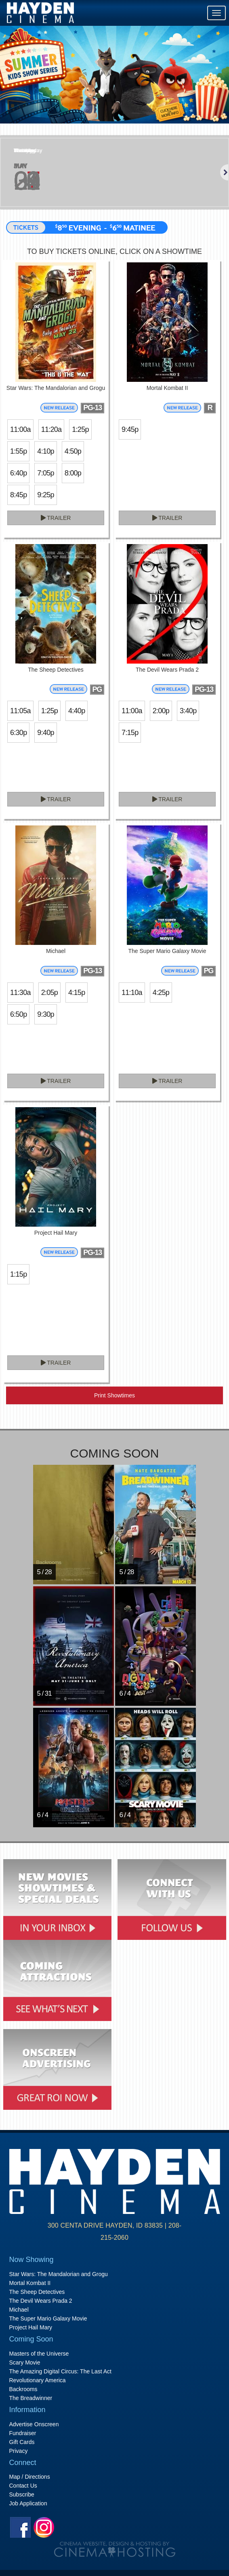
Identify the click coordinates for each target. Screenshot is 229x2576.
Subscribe (21, 2494)
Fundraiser (22, 2433)
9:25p (45, 495)
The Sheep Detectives (37, 2292)
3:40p (188, 711)
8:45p (18, 495)
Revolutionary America (37, 2380)
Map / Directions (29, 2476)
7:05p (45, 473)
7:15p (130, 733)
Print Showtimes (114, 1395)
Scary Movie (24, 2362)
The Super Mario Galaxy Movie (48, 2318)
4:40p (76, 711)
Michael (19, 2309)
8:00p (73, 473)
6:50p (18, 1014)
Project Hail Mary (31, 2327)
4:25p (161, 993)
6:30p (18, 733)
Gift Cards (22, 2442)
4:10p (45, 451)
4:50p (73, 451)
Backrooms (23, 2389)
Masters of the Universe (39, 2353)
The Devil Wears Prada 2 (40, 2300)
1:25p (80, 429)
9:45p (130, 429)
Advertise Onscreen (34, 2424)
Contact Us (23, 2485)
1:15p (18, 1274)
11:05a (20, 711)
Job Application (28, 2503)
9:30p (45, 1014)
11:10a (132, 993)
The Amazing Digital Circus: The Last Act (60, 2371)
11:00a (20, 429)
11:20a (51, 429)
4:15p (76, 993)
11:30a (20, 993)
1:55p (18, 451)
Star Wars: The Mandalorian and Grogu (58, 2274)
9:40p (45, 733)
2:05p (49, 993)
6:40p (18, 473)
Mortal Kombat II (30, 2283)
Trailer (56, 518)
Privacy (18, 2451)
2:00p (161, 711)
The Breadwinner (31, 2398)
